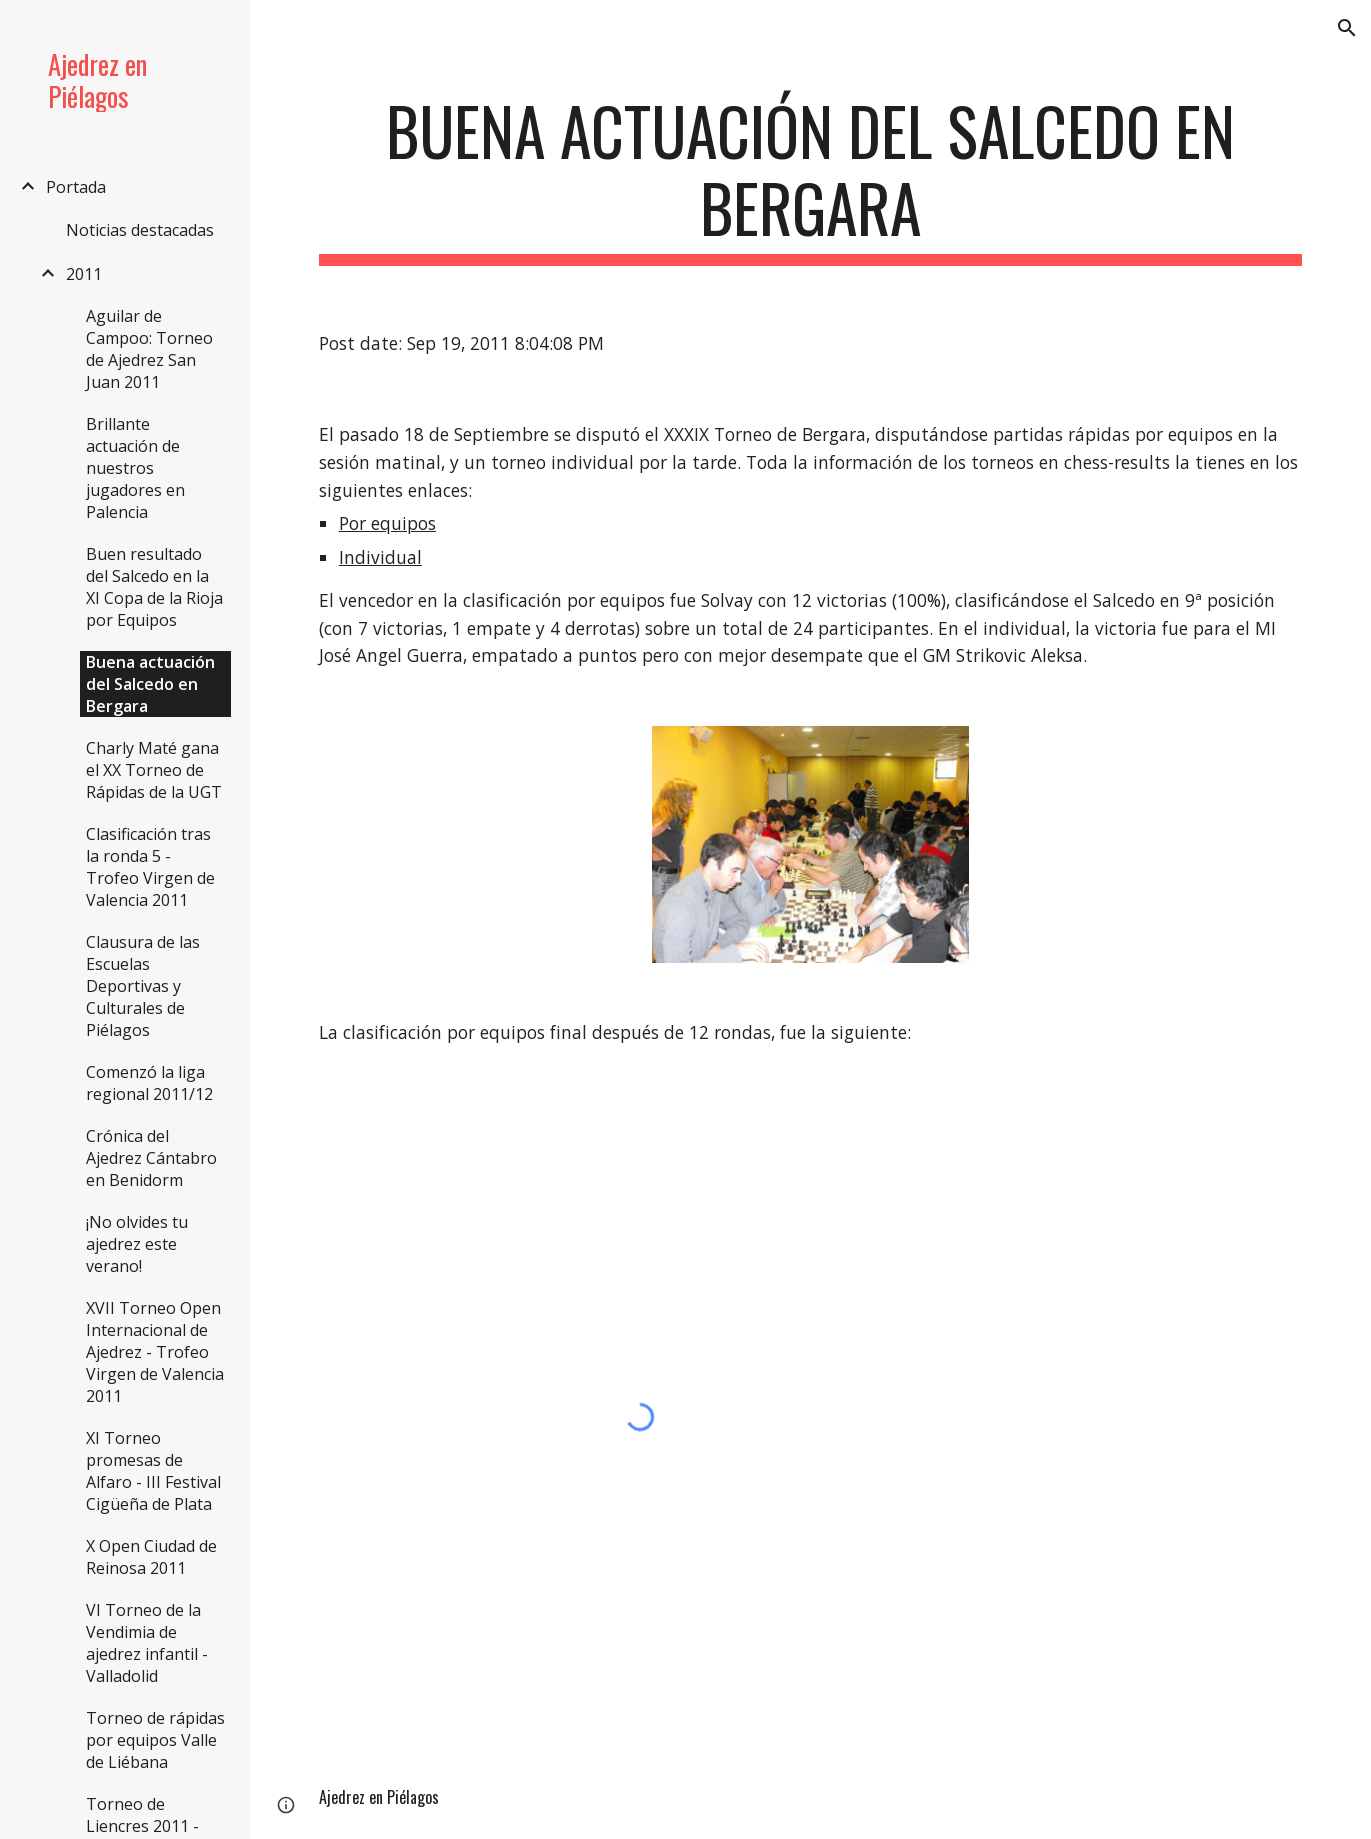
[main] (810, 179)
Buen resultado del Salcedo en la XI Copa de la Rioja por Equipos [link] (154, 587)
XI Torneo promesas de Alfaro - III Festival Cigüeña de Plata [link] (153, 1471)
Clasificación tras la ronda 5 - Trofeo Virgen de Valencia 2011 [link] (150, 867)
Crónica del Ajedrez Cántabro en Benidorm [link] (151, 1158)
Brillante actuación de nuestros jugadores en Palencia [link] (135, 468)
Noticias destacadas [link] (140, 230)
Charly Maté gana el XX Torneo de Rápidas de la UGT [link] (154, 770)
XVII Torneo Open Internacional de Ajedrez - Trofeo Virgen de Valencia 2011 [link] (155, 1352)
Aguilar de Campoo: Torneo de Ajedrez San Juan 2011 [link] (149, 349)
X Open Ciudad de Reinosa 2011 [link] (151, 1557)
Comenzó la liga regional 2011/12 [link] (149, 1083)
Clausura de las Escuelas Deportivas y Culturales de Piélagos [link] (143, 986)
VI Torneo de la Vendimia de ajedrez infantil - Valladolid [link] (147, 1643)
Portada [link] (76, 187)
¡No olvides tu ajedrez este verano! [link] (137, 1244)
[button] (1347, 28)
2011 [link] (84, 274)
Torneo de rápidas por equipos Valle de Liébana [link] (155, 1740)
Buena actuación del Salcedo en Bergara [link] (150, 684)
